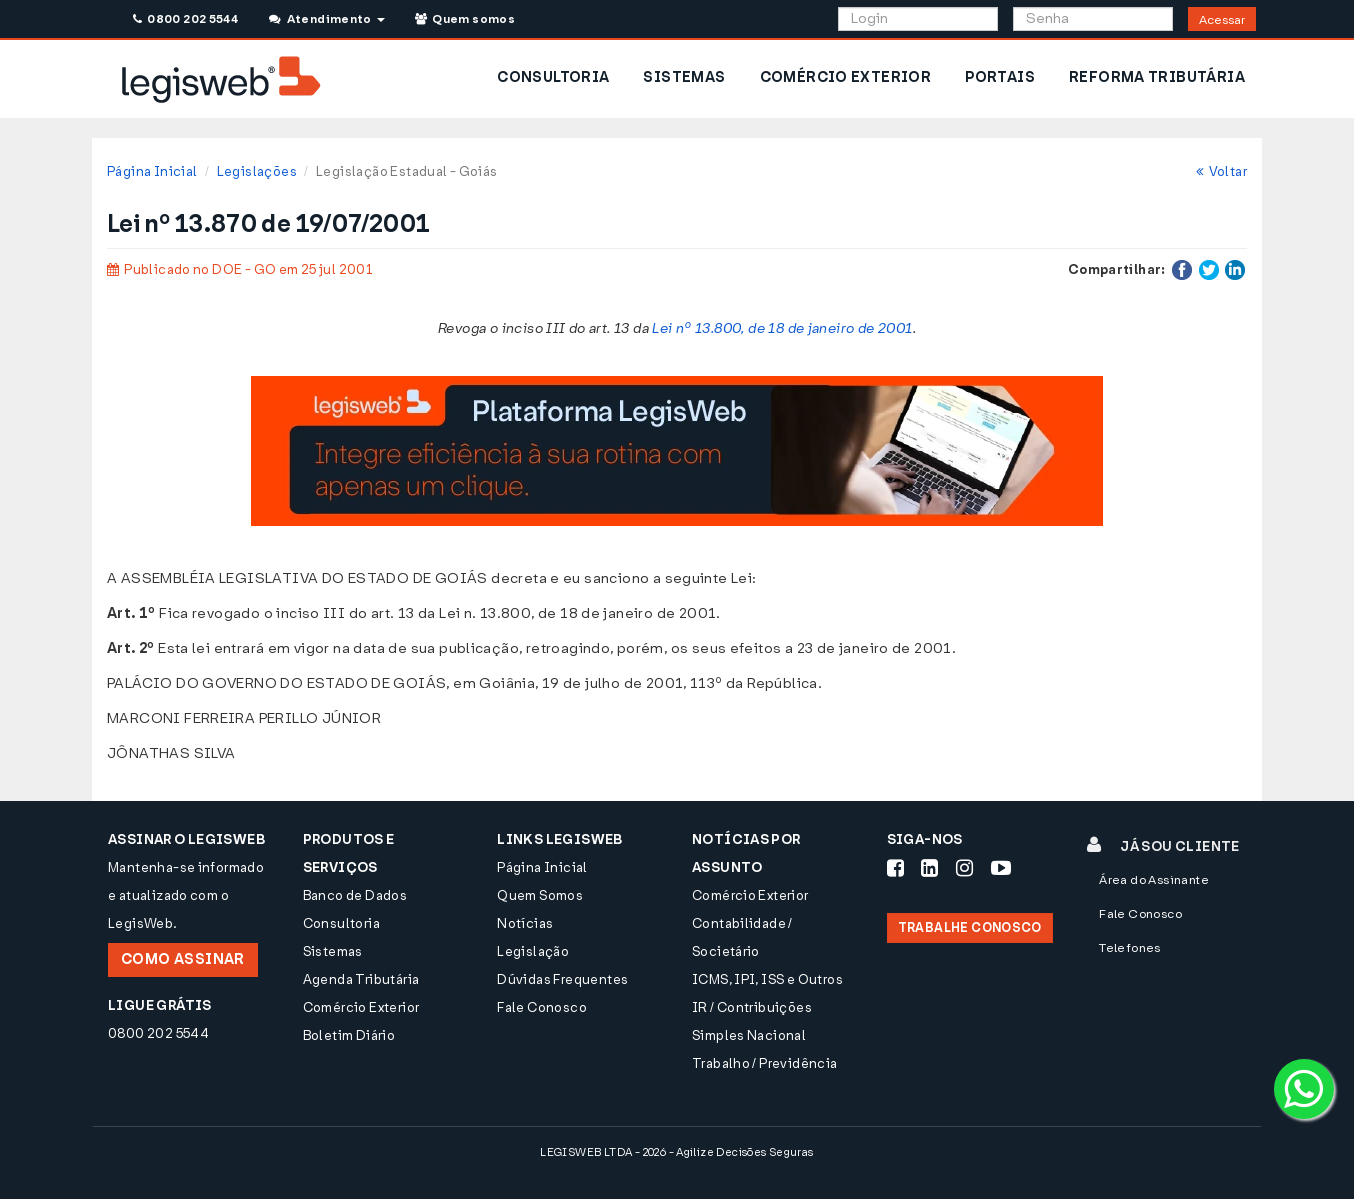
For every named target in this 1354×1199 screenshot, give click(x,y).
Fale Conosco (542, 1007)
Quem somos (465, 19)
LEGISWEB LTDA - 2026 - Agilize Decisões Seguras (676, 1152)
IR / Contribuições (752, 1007)
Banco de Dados (355, 895)
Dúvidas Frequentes (562, 979)
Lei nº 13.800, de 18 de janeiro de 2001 (782, 328)
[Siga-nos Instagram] (964, 868)
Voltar (1221, 171)
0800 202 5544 (185, 19)
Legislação (533, 951)
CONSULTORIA (553, 77)
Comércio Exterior (361, 1007)
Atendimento (326, 19)
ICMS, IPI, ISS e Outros (767, 979)
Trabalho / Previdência (765, 1063)
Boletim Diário (349, 1035)
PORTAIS (1000, 77)
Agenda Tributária (361, 979)
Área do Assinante (1154, 880)
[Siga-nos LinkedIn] (929, 868)
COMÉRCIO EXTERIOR (846, 77)
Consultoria (341, 923)
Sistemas (333, 951)
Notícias (525, 923)
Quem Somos (540, 895)
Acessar (1222, 20)
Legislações (257, 171)
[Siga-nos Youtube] (1001, 868)
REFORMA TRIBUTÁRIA (1157, 77)
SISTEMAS (684, 77)
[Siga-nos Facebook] (895, 868)
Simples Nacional (749, 1035)
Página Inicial (152, 171)
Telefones (1130, 948)
